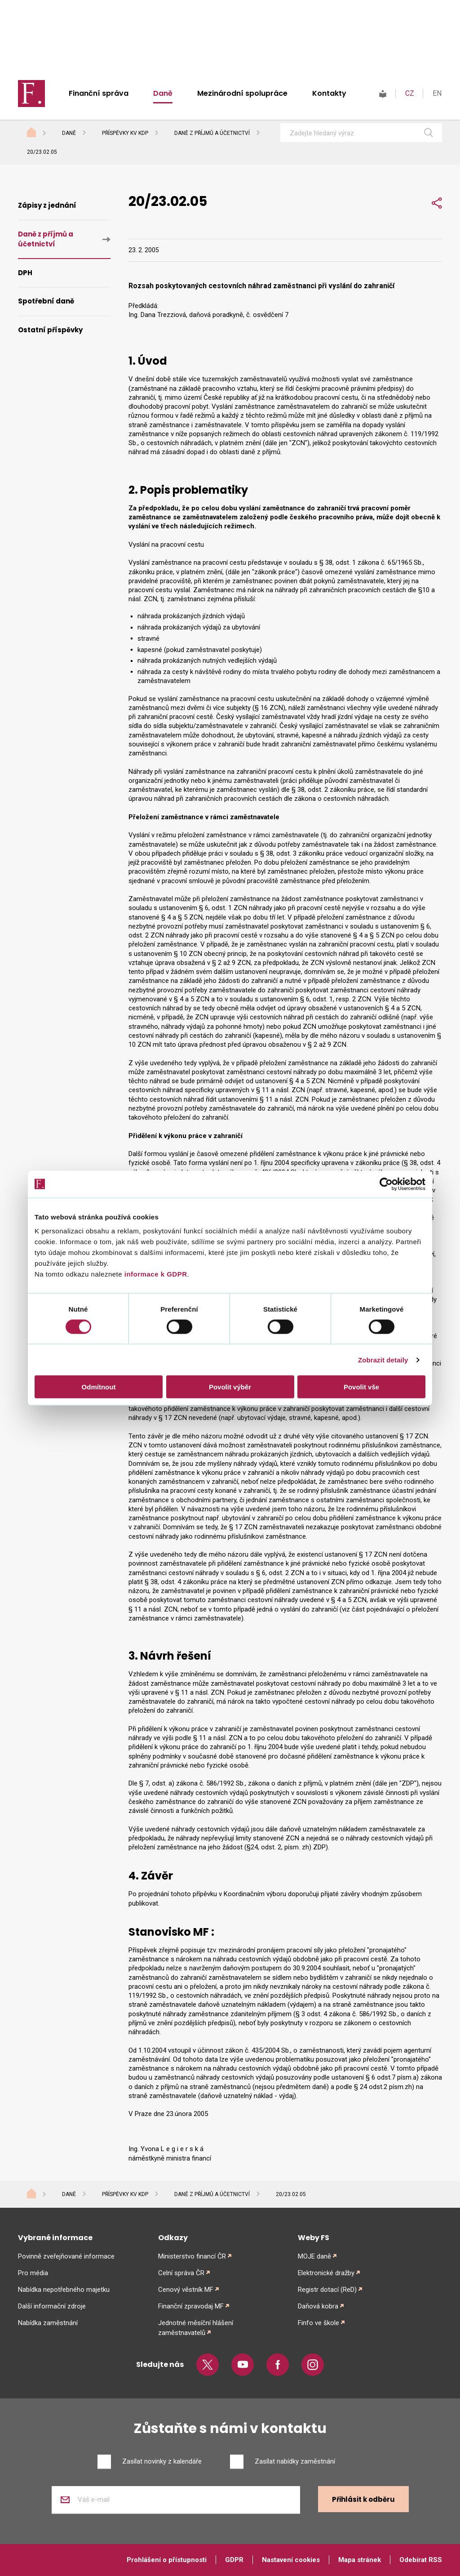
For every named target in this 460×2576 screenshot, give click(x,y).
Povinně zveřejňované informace (66, 2256)
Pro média (33, 2273)
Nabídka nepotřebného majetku (64, 2290)
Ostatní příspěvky (50, 330)
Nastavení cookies (291, 2560)
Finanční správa (98, 93)
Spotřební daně (46, 301)
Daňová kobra (318, 2306)
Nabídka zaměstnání (48, 2323)
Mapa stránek (359, 2560)
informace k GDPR (154, 1274)
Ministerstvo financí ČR (192, 2256)
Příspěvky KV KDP (125, 133)
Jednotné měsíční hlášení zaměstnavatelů (195, 2328)
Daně (162, 93)
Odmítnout (99, 1387)
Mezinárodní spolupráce (242, 93)
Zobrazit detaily (383, 1359)
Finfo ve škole (318, 2323)
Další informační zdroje (52, 2306)
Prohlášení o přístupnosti (167, 2560)
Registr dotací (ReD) (327, 2290)
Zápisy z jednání (47, 205)
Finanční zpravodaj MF (191, 2306)
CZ (409, 93)
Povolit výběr (230, 1387)
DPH (25, 272)
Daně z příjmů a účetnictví (212, 133)
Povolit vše (361, 1387)
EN (437, 93)
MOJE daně (314, 2256)
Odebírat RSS (420, 2560)
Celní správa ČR (181, 2273)
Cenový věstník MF (185, 2290)
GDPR (234, 2560)
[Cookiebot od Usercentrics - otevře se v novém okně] (386, 1184)
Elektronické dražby (326, 2273)
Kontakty (329, 93)
